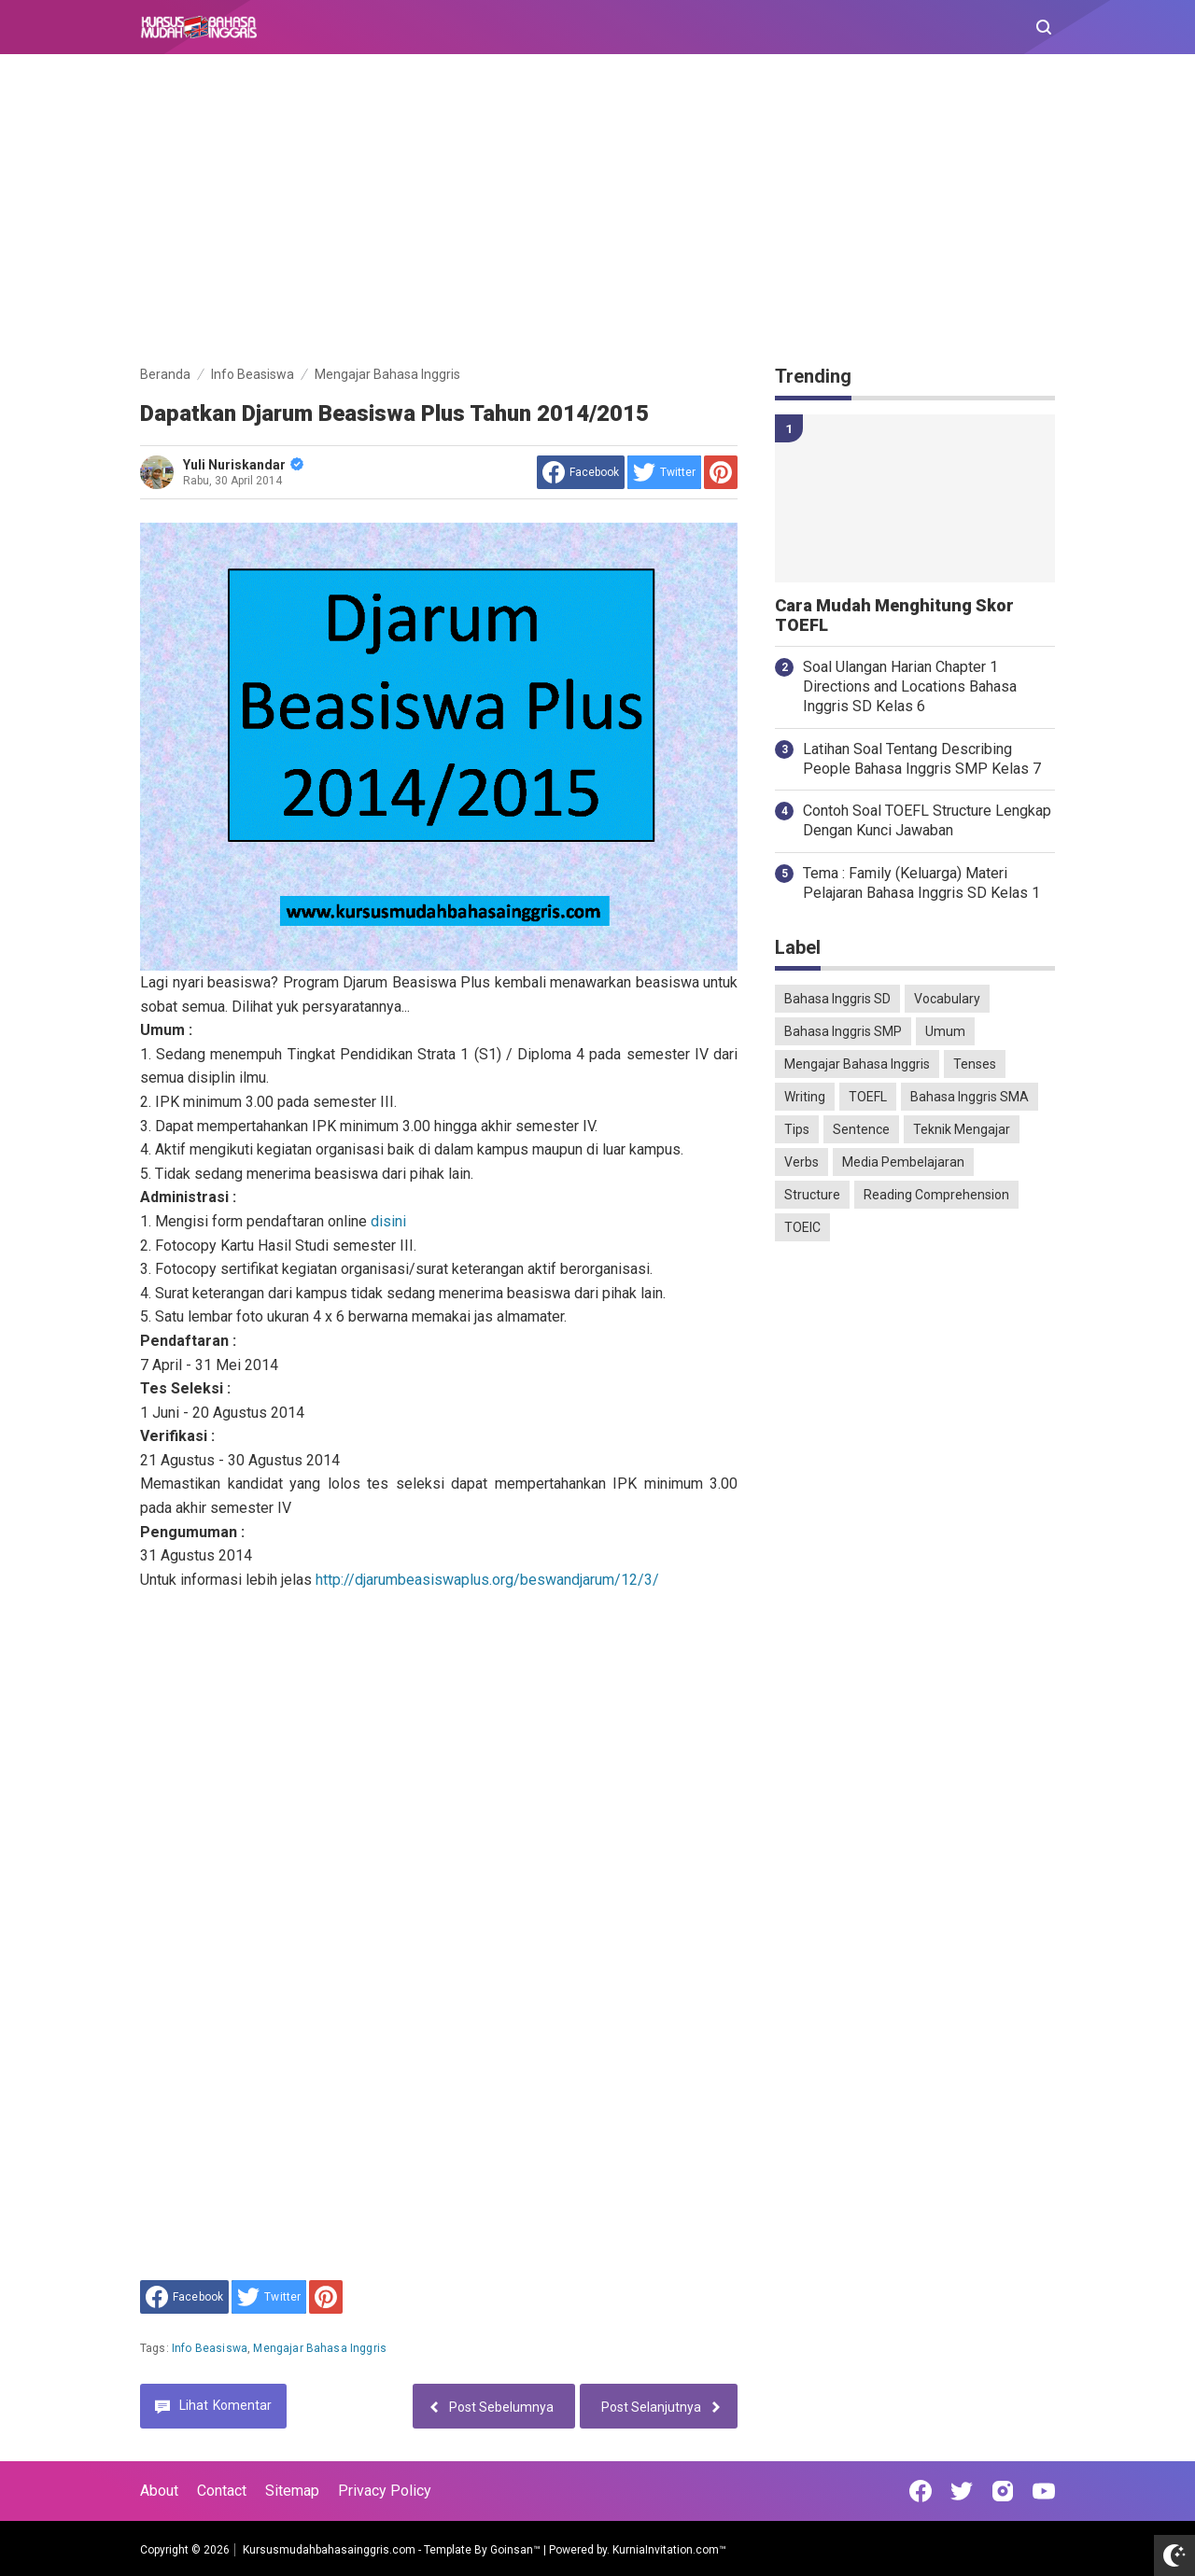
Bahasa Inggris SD (837, 998)
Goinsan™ (515, 2549)
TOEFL (868, 1096)
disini (388, 1221)
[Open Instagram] (1002, 2491)
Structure (812, 1194)
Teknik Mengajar (961, 1129)
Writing (804, 1096)
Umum (945, 1031)
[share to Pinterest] (721, 472)
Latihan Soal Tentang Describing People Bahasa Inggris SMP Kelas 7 (922, 758)
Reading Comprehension (936, 1194)
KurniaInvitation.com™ (668, 2549)
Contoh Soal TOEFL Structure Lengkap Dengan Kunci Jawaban (927, 820)
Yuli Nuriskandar (243, 464)
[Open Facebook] (920, 2491)
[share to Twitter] (664, 472)
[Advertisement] (597, 212)
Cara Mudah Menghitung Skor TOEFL (894, 615)
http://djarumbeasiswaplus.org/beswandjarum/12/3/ (487, 1580)
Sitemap (292, 2490)
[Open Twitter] (961, 2491)
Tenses (974, 1064)
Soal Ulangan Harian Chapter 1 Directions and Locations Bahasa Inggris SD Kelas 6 (910, 686)
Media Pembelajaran (903, 1162)
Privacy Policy (384, 2490)
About (159, 2490)
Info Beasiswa (209, 2348)
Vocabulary (947, 998)
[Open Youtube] (1044, 2491)
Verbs (801, 1162)
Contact (221, 2490)
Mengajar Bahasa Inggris (320, 2348)
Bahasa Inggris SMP (843, 1031)
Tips (796, 1129)
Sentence (861, 1129)
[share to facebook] (581, 472)
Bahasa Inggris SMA (969, 1096)
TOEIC (802, 1227)
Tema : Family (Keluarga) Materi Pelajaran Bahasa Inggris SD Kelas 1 (921, 883)
